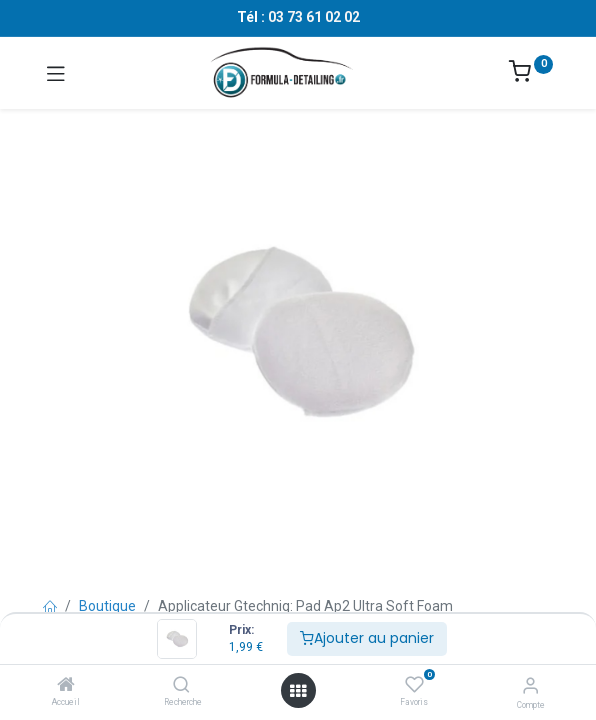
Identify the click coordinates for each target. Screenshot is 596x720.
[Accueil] (66, 686)
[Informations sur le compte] (530, 685)
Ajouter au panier (367, 638)
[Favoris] (414, 685)
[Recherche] (181, 686)
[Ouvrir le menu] (298, 691)
